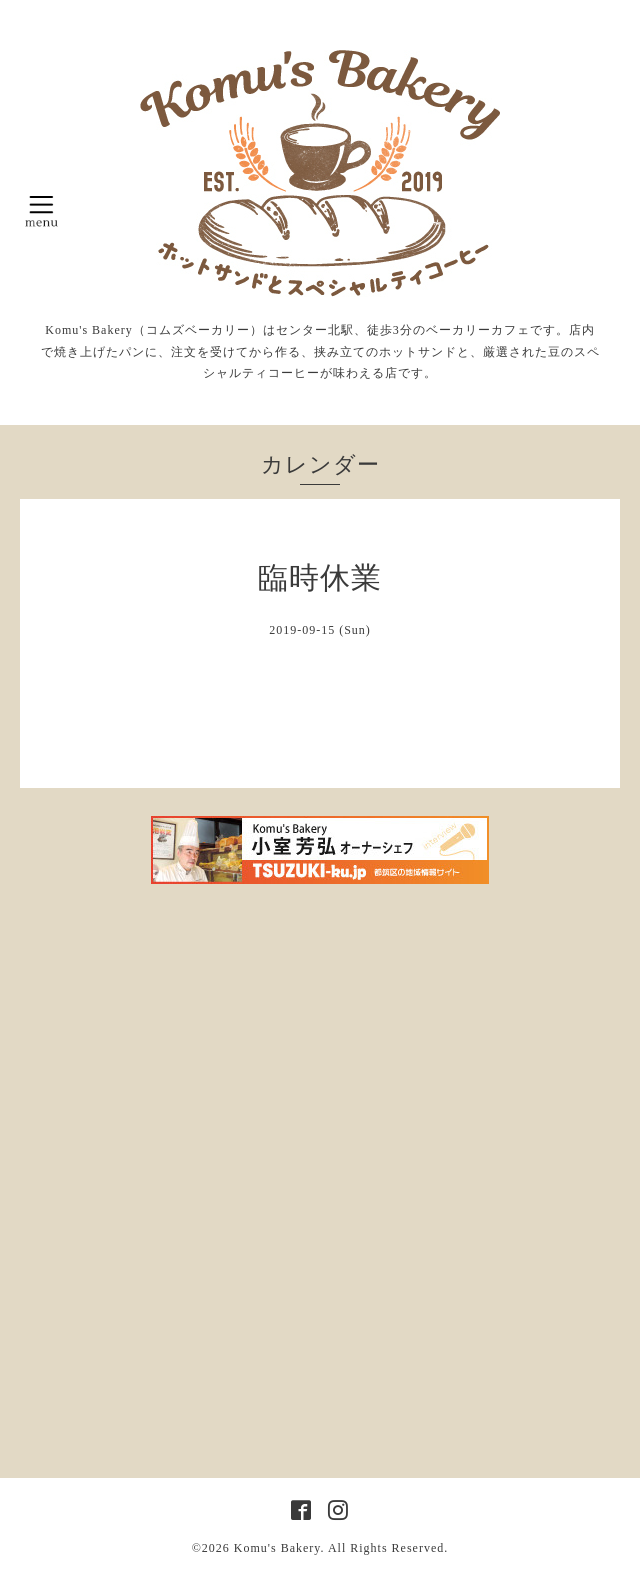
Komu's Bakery (277, 1548)
